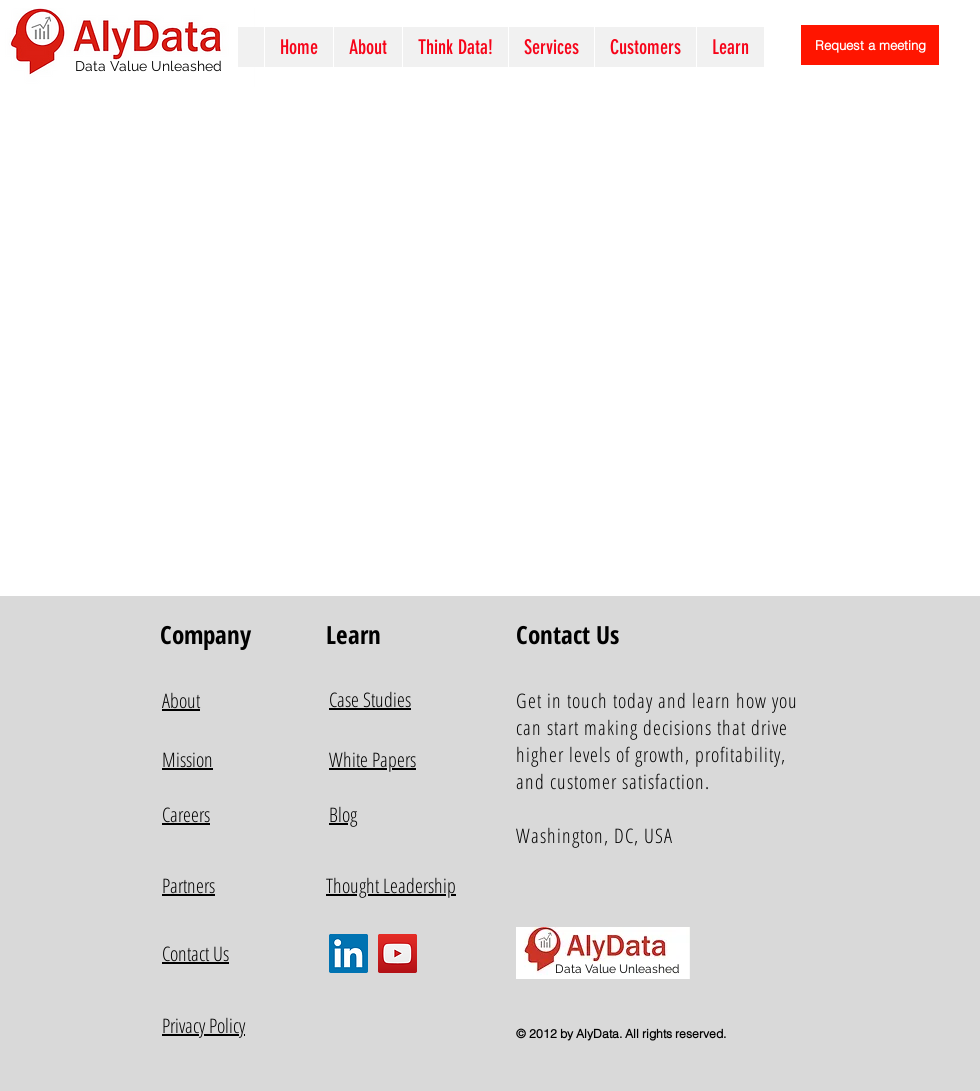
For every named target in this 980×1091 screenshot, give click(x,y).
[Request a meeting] (870, 45)
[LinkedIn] (348, 953)
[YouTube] (397, 953)
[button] (551, 47)
